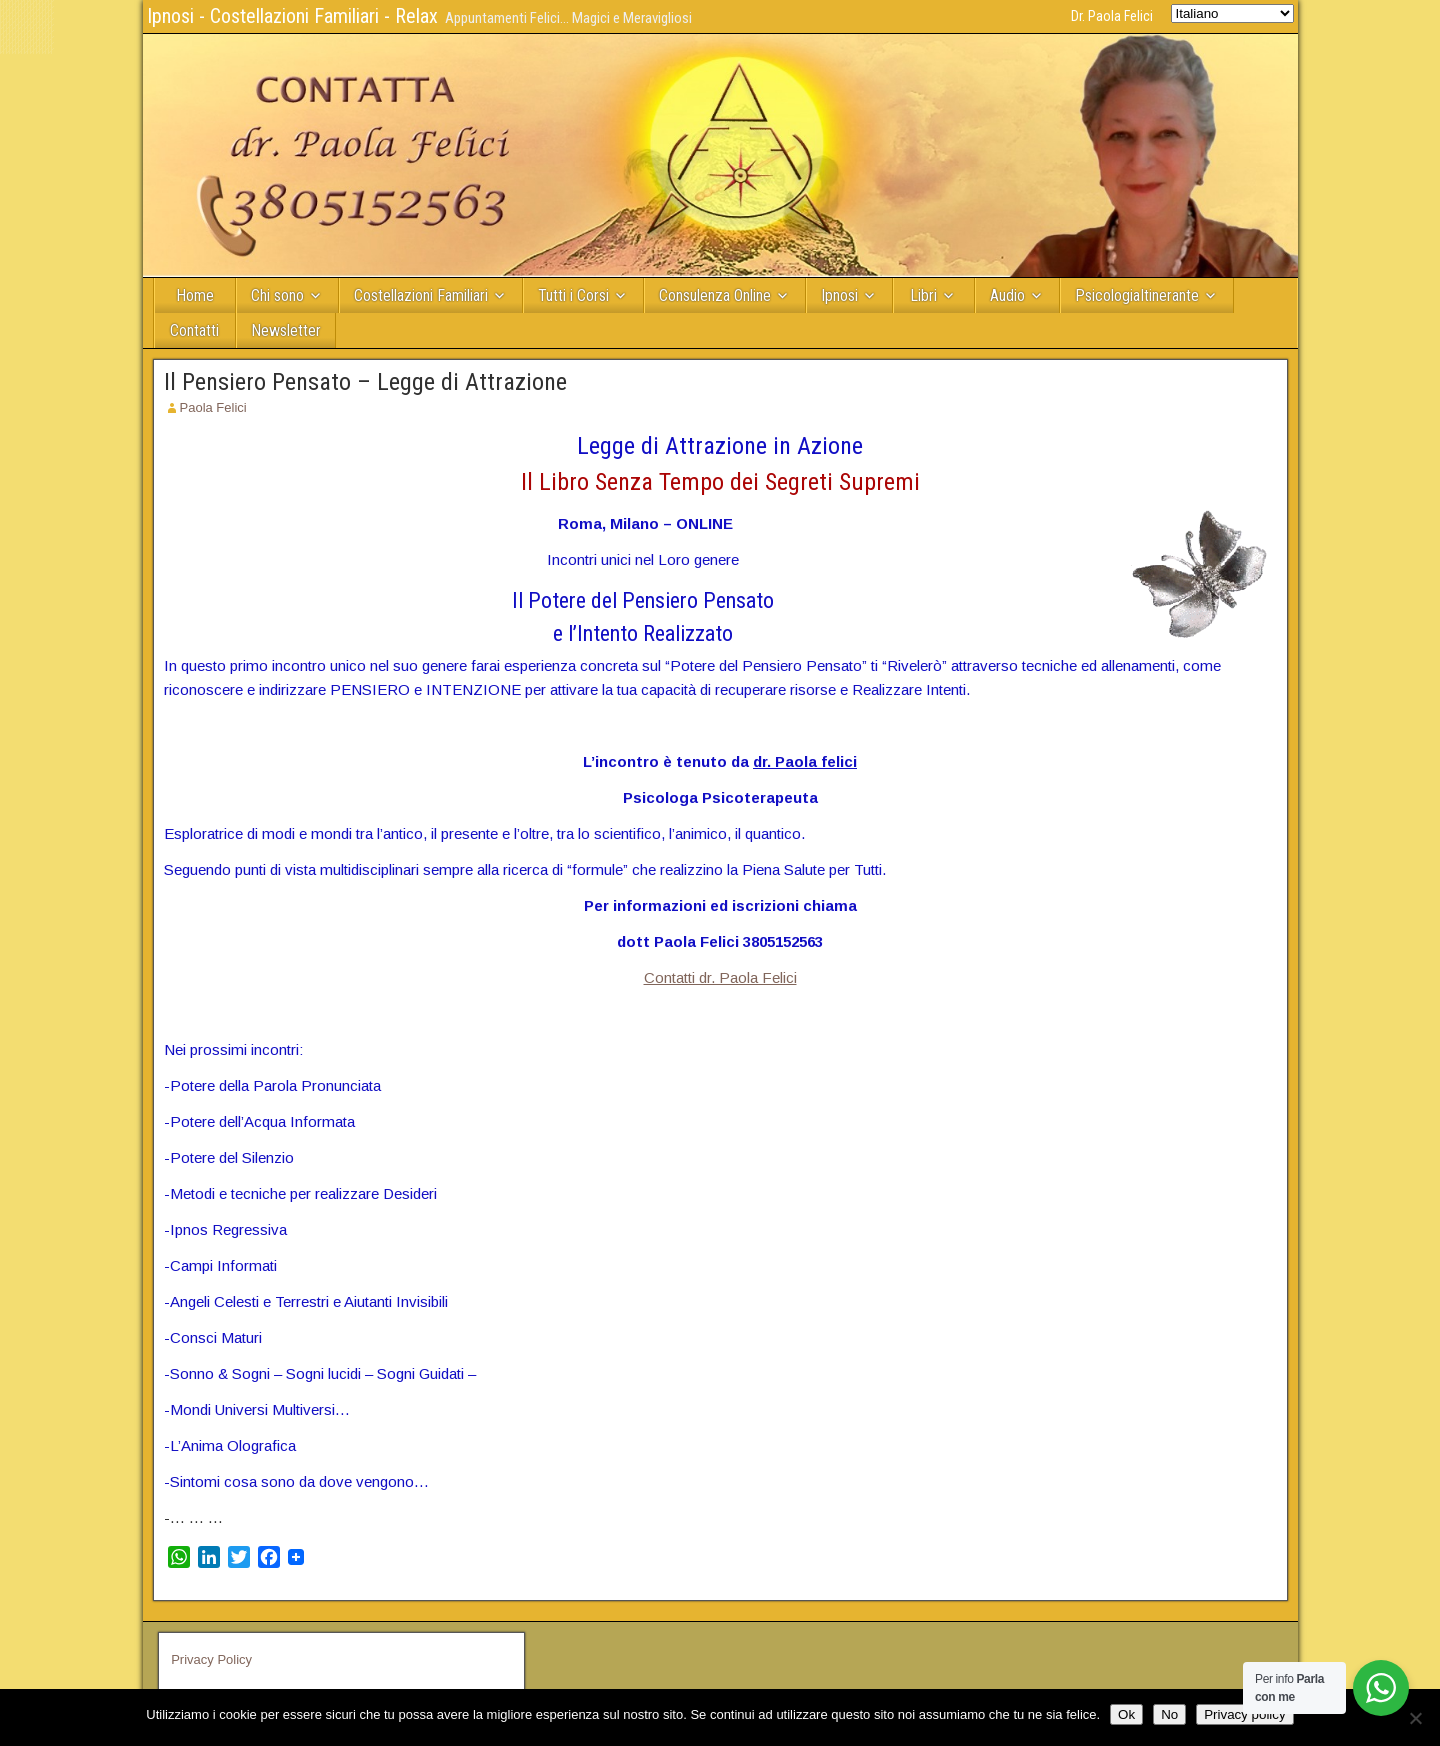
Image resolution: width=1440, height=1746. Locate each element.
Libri (923, 295)
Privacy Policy (211, 1659)
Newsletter (286, 330)
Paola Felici (213, 407)
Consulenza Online (715, 295)
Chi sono (277, 295)
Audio (1007, 295)
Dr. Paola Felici (1112, 16)
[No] (1415, 1718)
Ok (1126, 1714)
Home (195, 295)
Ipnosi (839, 295)
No (1169, 1714)
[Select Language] (1232, 13)
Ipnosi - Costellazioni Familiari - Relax (292, 16)
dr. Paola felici (805, 761)
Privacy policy (1244, 1714)
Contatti (194, 330)
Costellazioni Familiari (421, 295)
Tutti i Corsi (573, 295)
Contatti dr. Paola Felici (720, 977)
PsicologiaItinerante (1137, 295)
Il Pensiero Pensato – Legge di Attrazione (365, 382)
